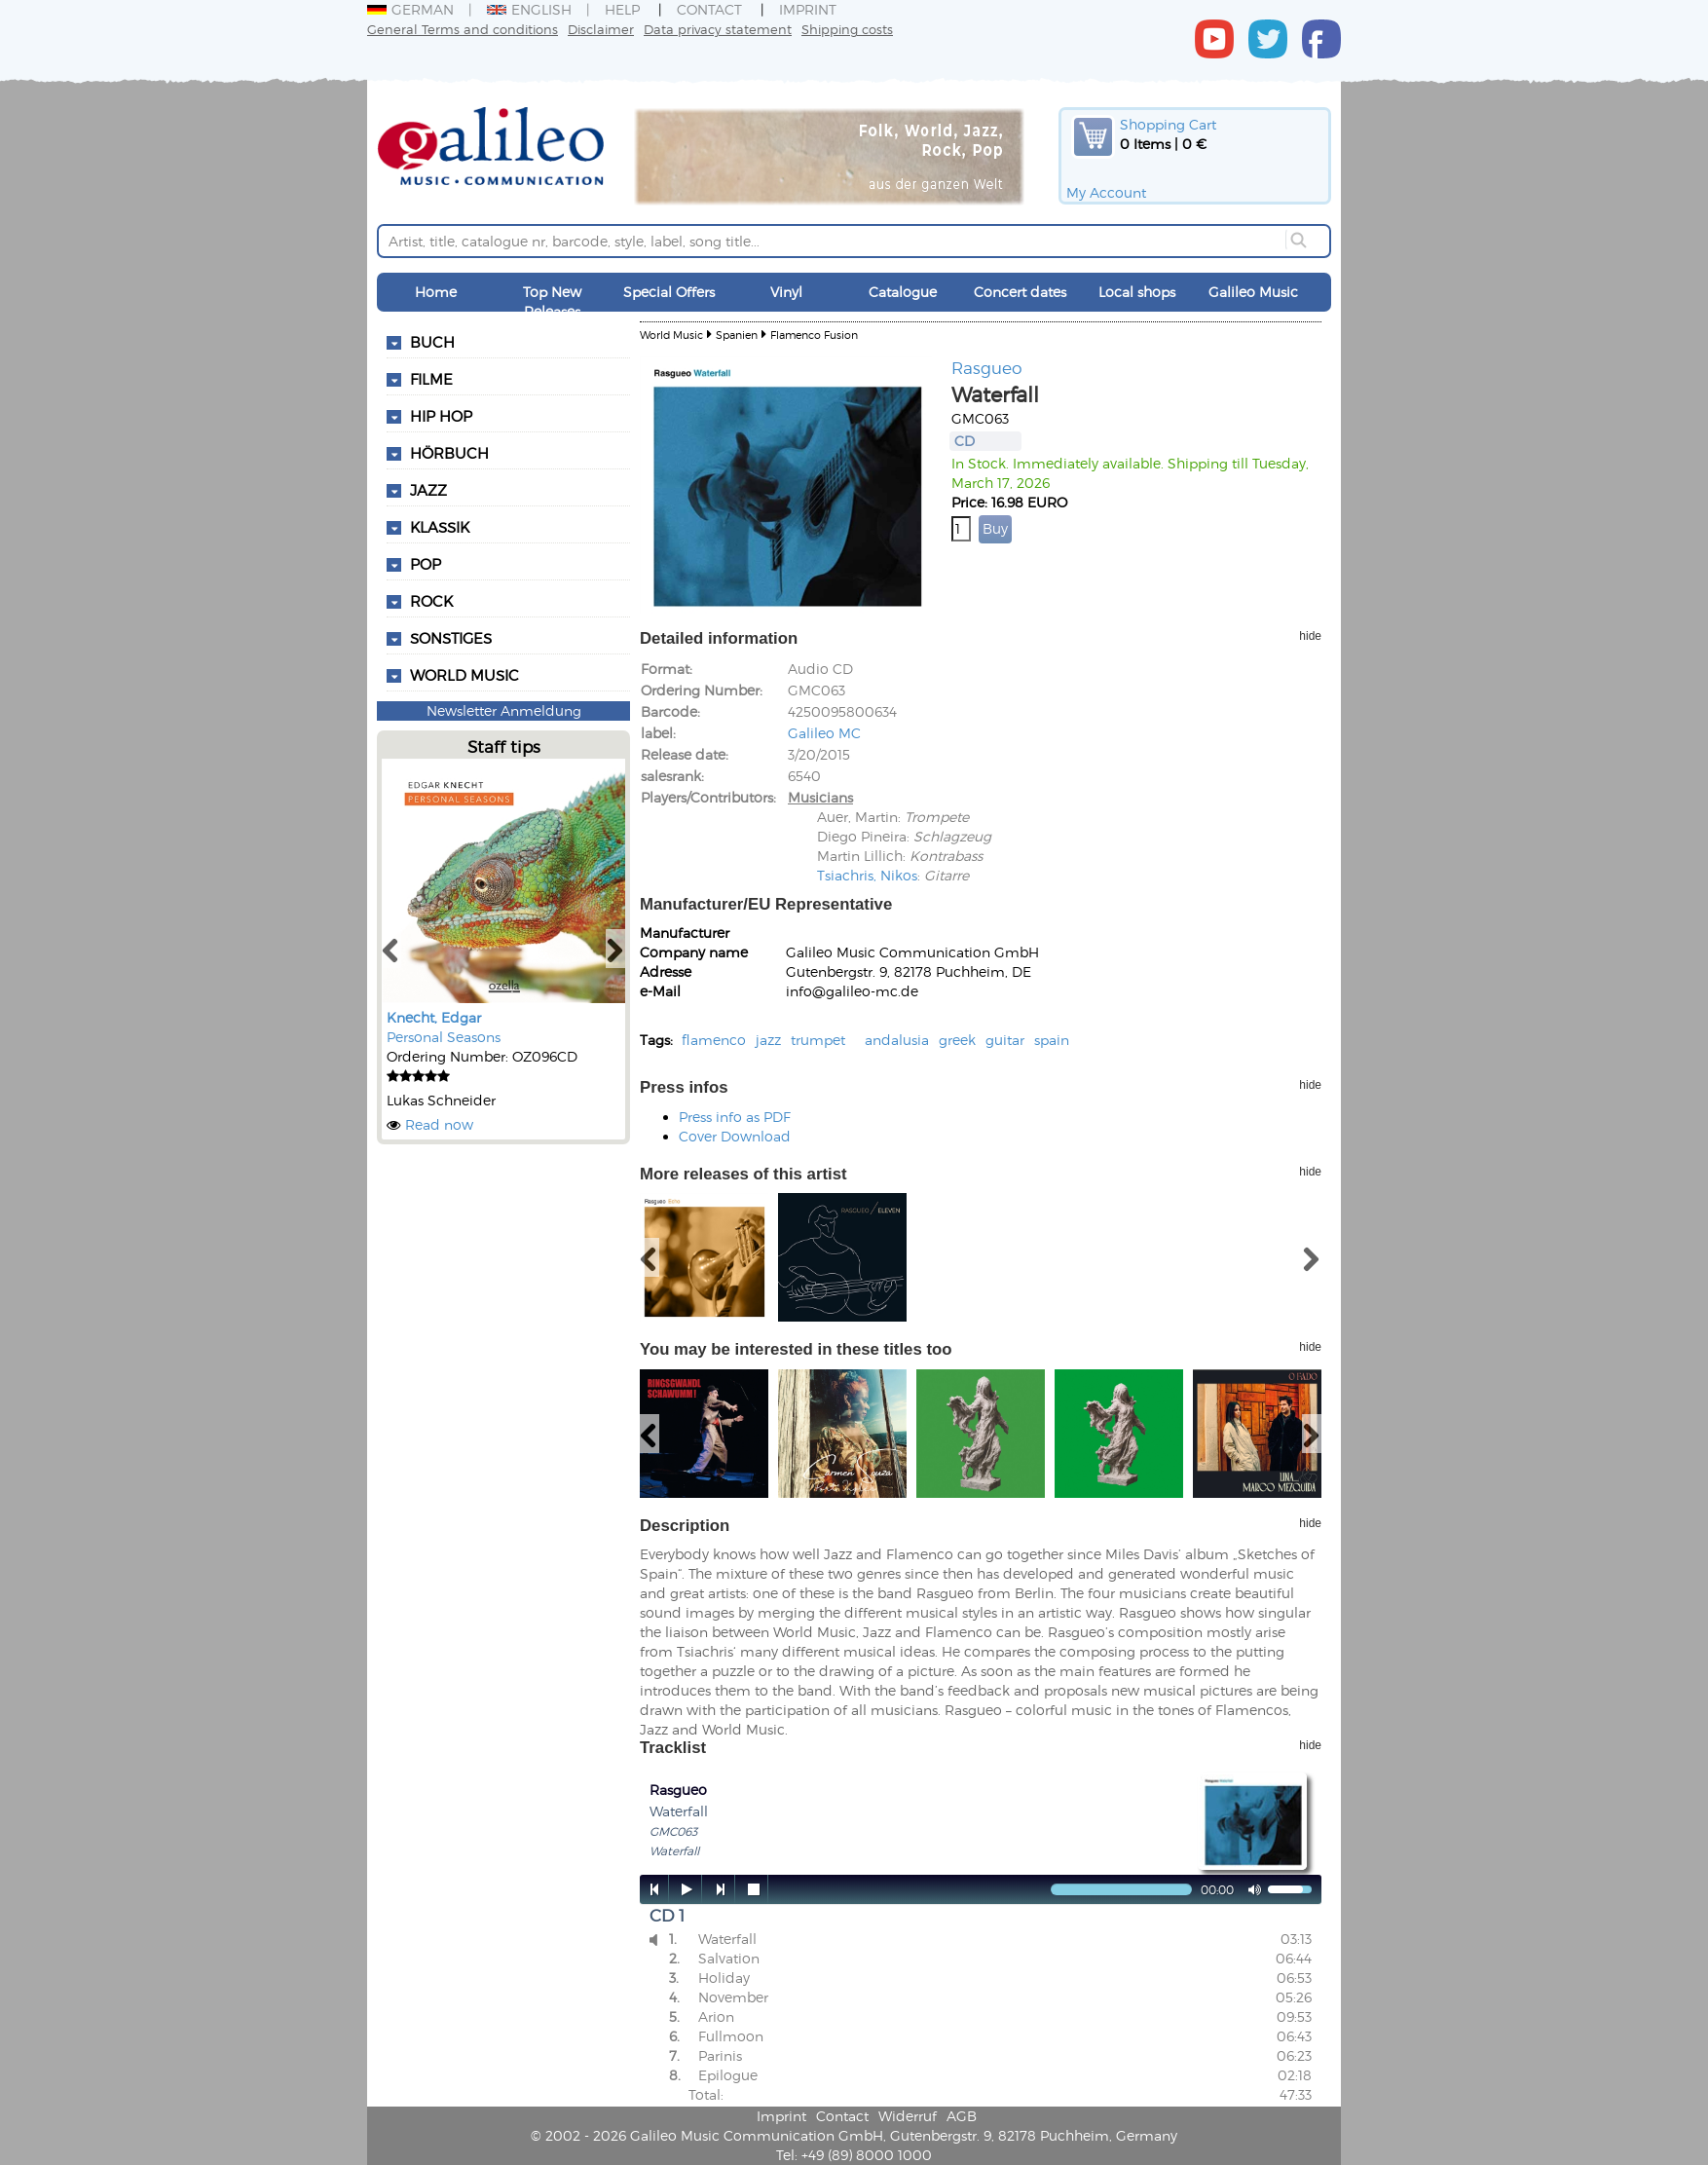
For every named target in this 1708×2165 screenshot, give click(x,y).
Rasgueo (986, 367)
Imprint (807, 9)
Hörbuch (449, 453)
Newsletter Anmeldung (504, 710)
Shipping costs (847, 28)
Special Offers (669, 291)
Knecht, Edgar (434, 1017)
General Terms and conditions (462, 28)
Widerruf (907, 2116)
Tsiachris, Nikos (867, 875)
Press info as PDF (735, 1116)
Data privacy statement (718, 28)
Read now (439, 1124)
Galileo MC (824, 733)
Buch (432, 342)
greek (957, 1039)
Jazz (428, 490)
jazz (768, 1039)
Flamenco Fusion (814, 334)
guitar (1004, 1039)
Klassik (439, 527)
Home (436, 291)
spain (1051, 1039)
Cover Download (735, 1136)
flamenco (714, 1039)
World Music (464, 675)
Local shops (1136, 291)
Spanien (737, 334)
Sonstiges (451, 638)
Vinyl (786, 291)
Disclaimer (601, 28)
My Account (1106, 192)
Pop (425, 564)
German (410, 9)
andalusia (897, 1039)
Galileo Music (1253, 291)
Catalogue (903, 291)
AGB (962, 2116)
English (529, 9)
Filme (431, 379)
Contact (709, 9)
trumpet (818, 1039)
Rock (431, 601)
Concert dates (1020, 291)
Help (622, 9)
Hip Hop (441, 416)
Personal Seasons (444, 1036)
